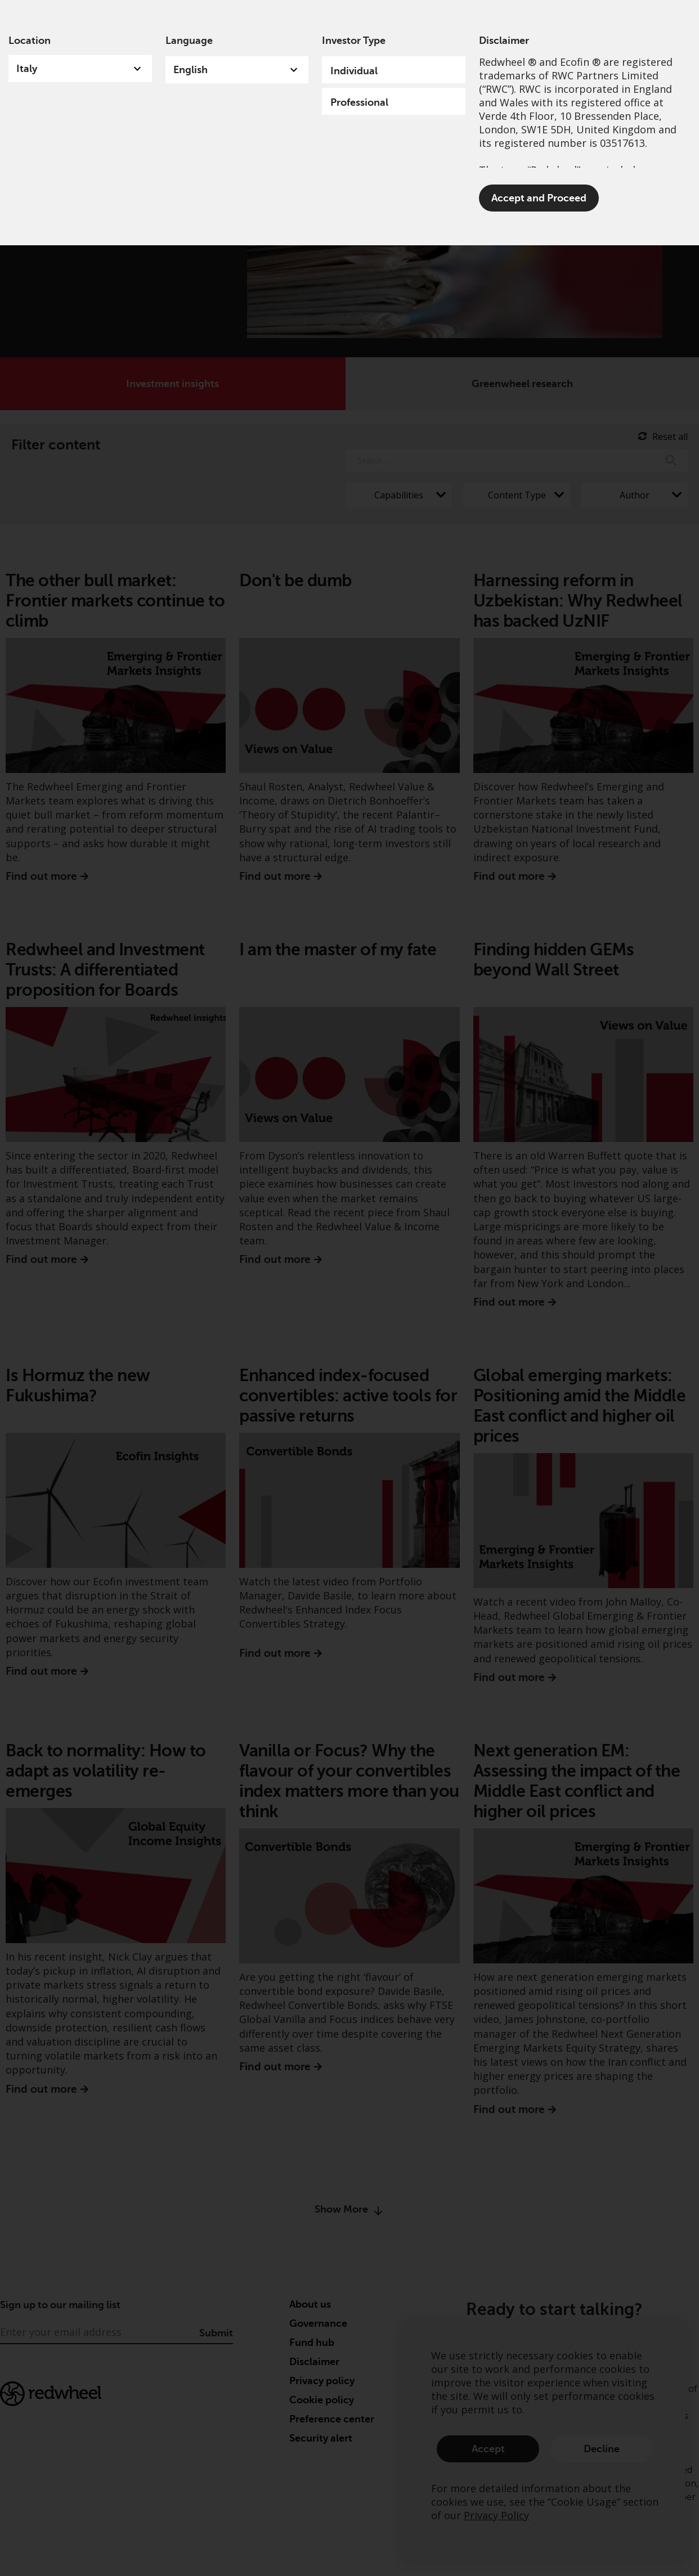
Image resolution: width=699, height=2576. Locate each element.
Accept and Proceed (538, 198)
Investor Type (354, 40)
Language (189, 40)
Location (29, 40)
